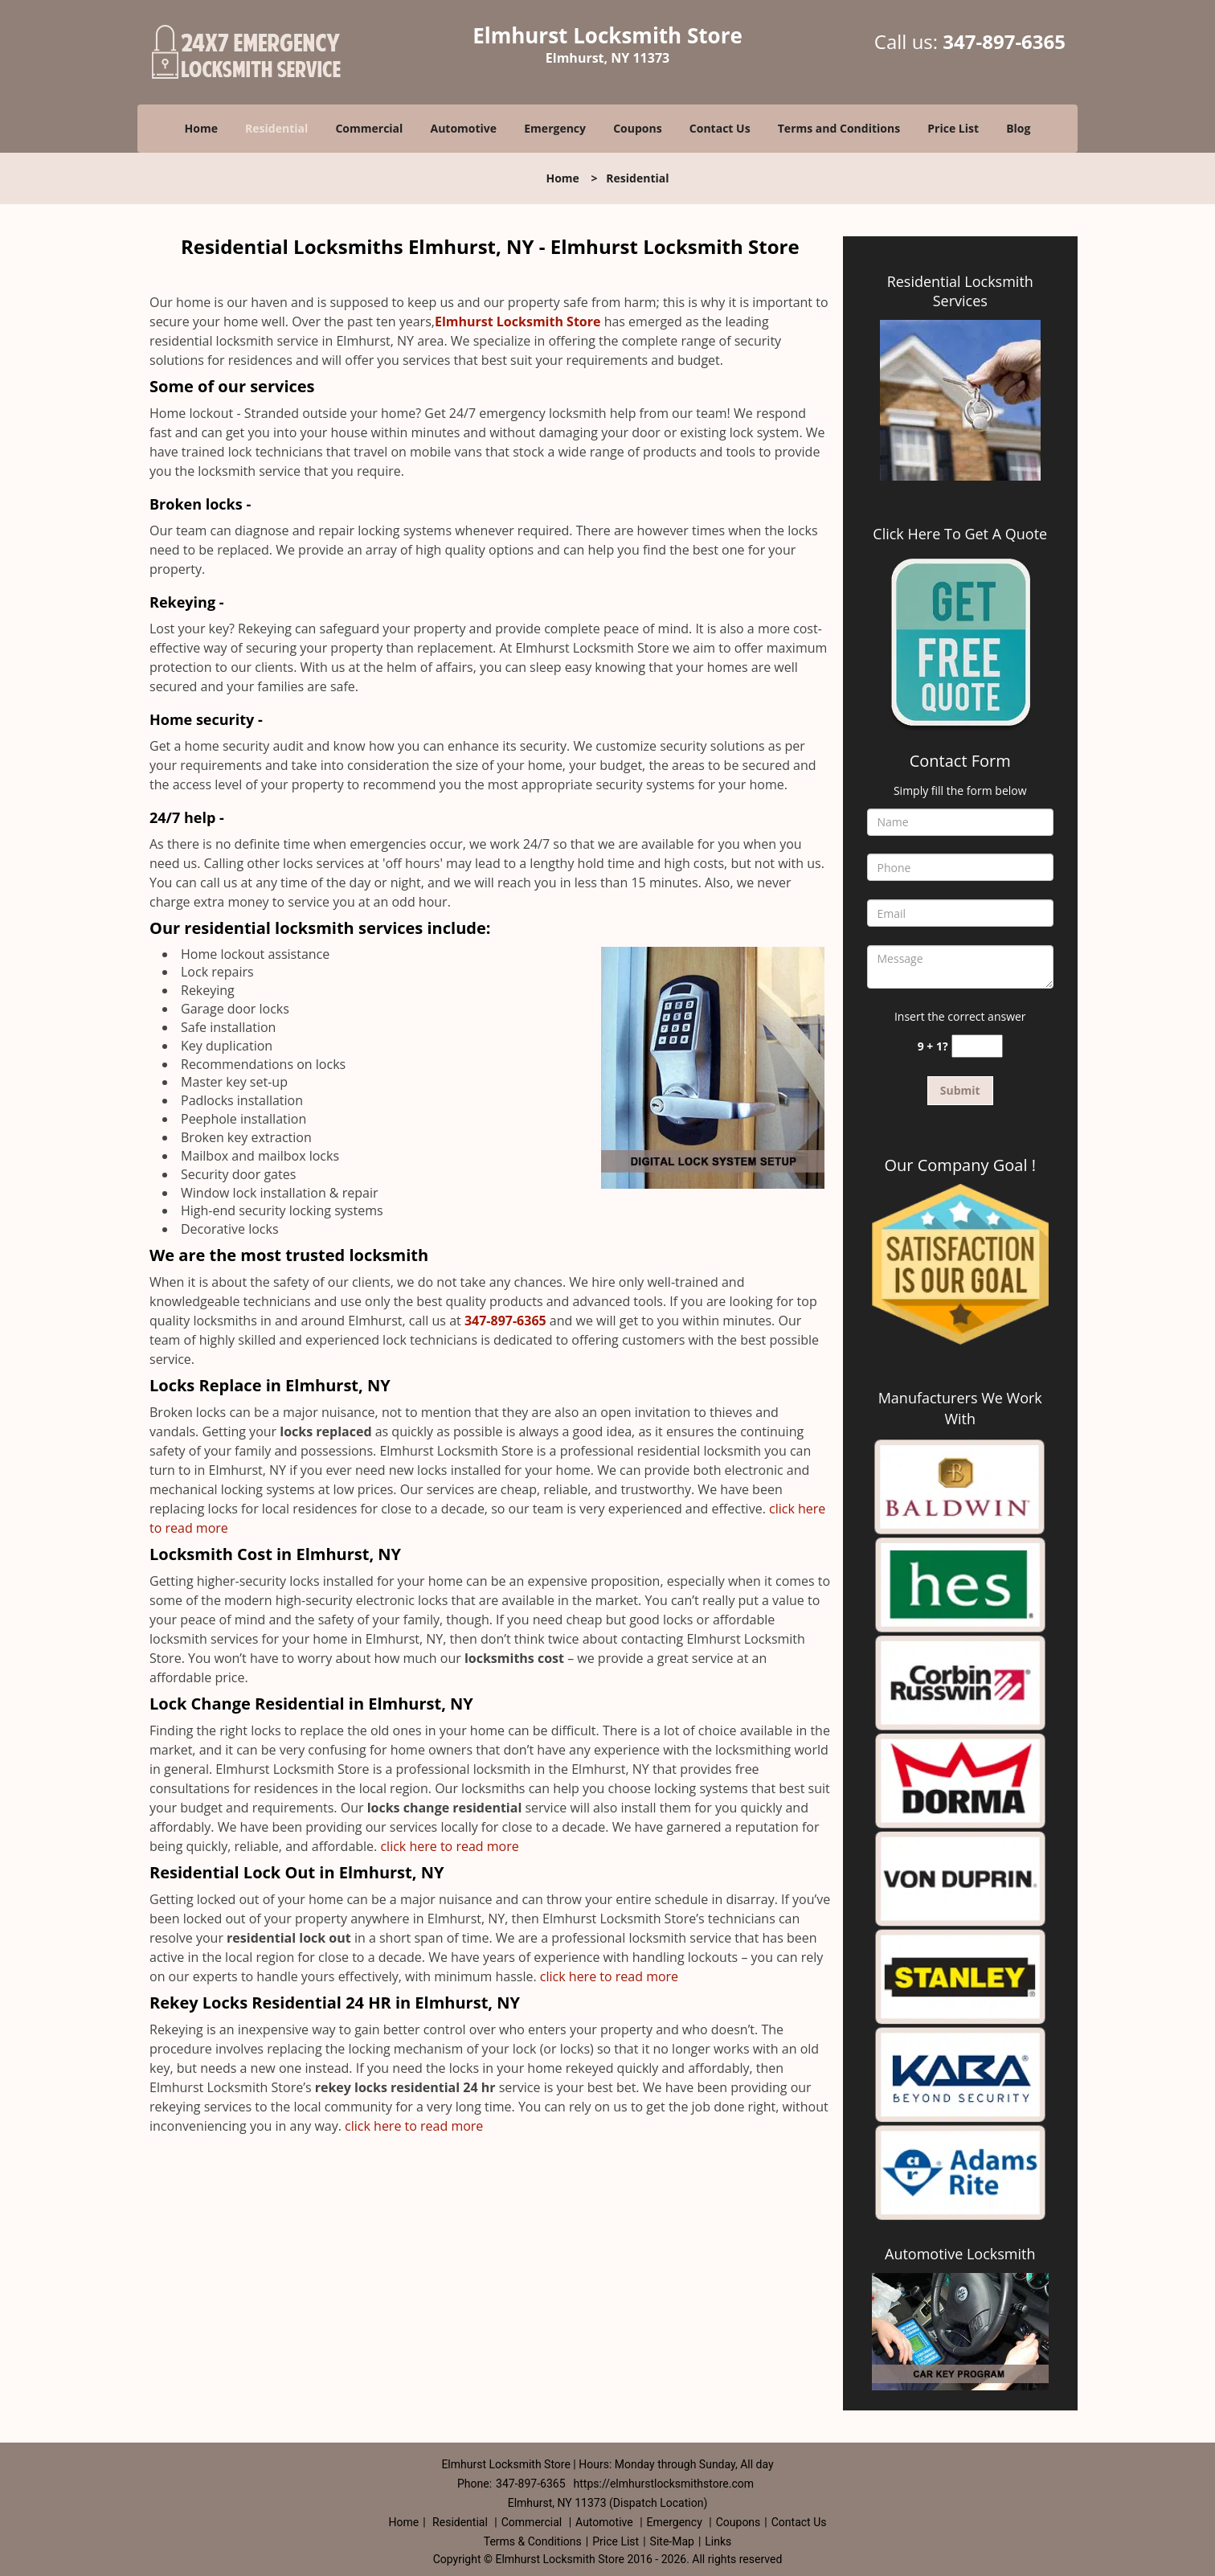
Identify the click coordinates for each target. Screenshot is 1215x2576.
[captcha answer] (977, 1046)
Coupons (637, 128)
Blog (1018, 128)
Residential (276, 128)
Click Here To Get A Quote (960, 533)
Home (201, 128)
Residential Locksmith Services (960, 291)
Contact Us (720, 128)
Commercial (369, 128)
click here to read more (453, 1846)
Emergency (555, 128)
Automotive (464, 128)
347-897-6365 (1004, 41)
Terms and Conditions (839, 128)
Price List (953, 128)
